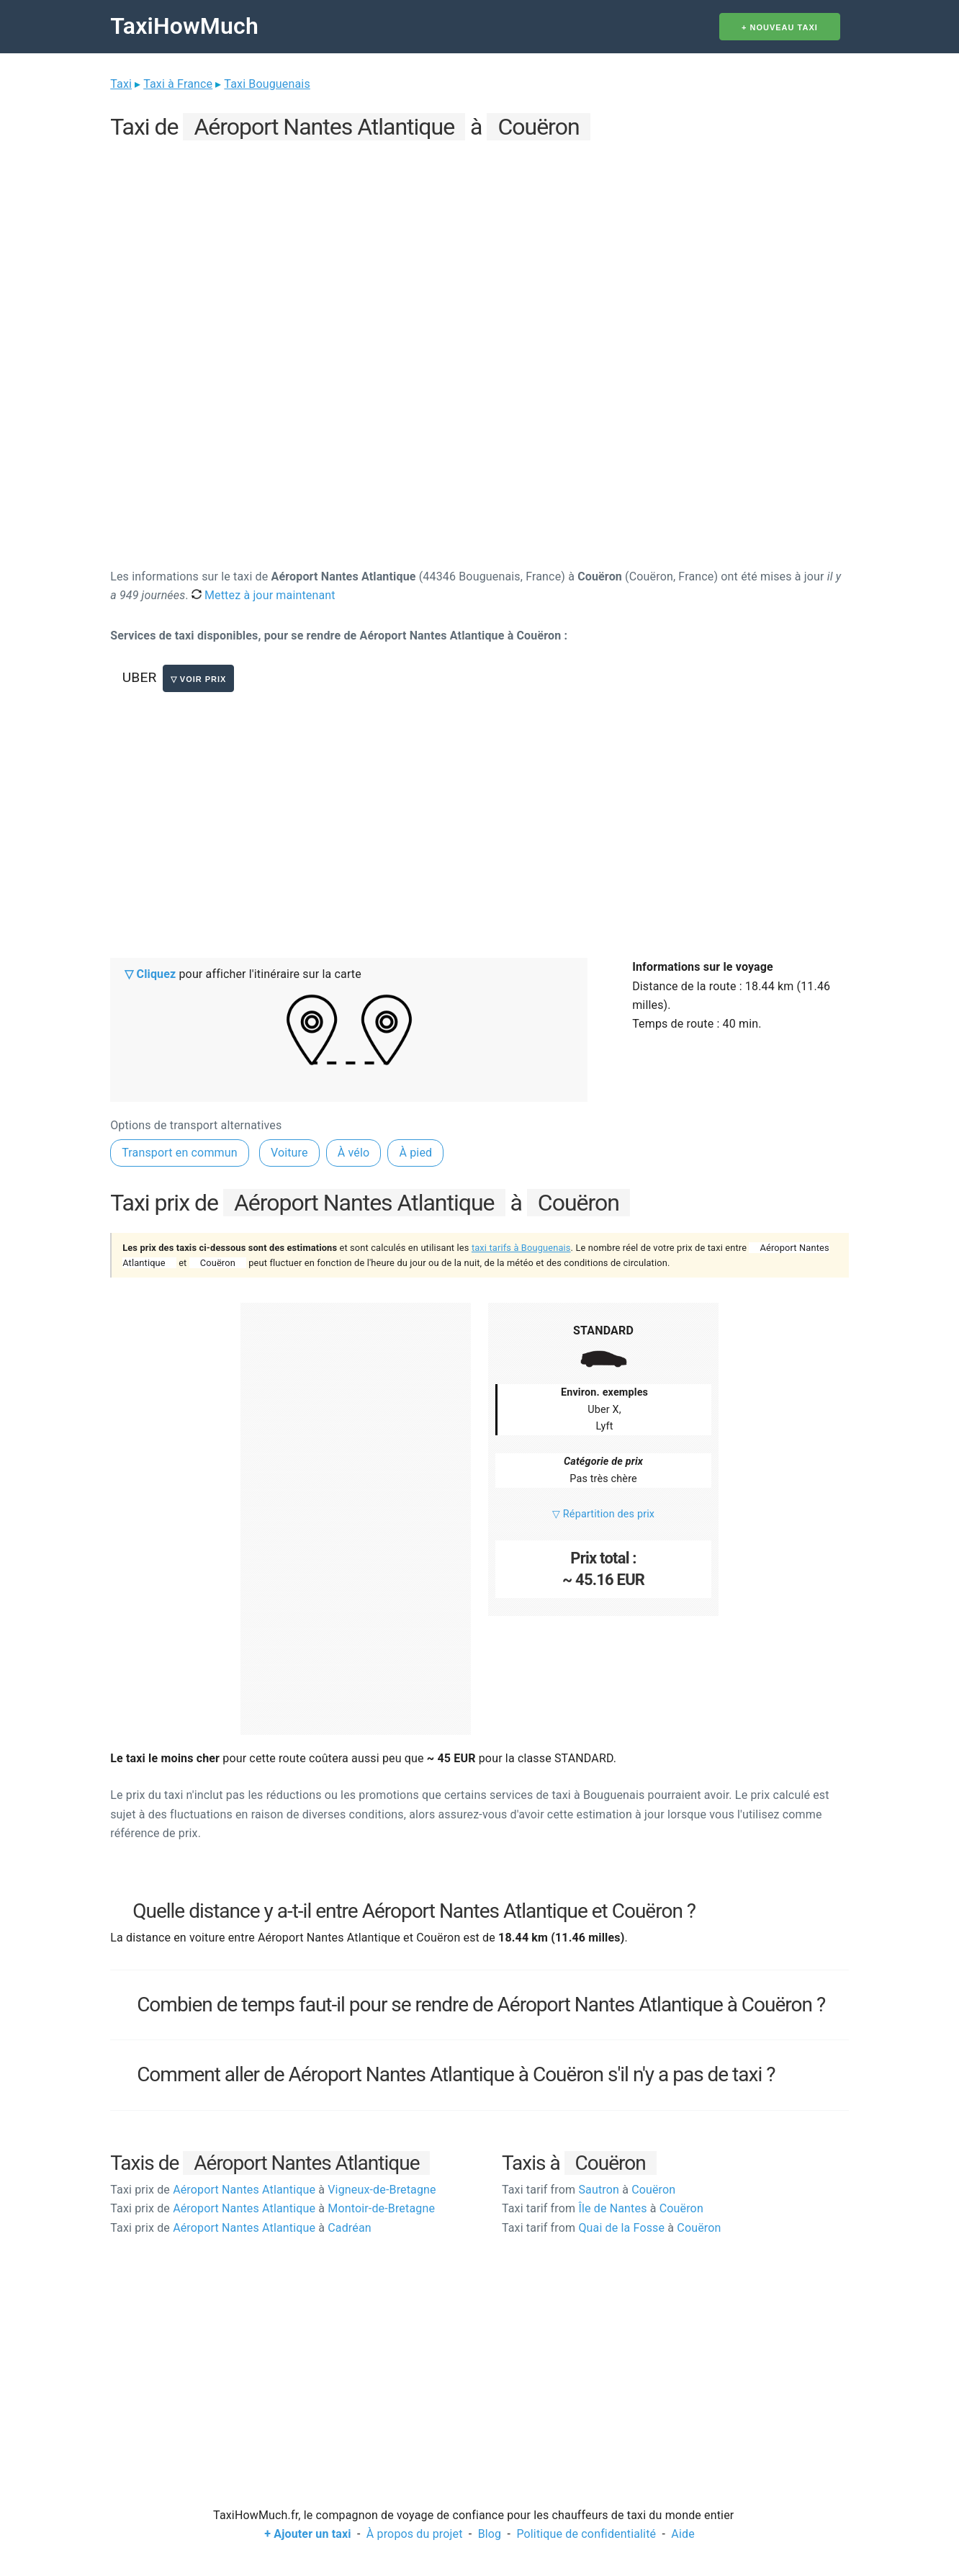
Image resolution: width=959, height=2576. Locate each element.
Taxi (121, 84)
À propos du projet (414, 2534)
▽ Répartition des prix (603, 1514)
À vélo (354, 1152)
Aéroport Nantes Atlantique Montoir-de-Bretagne (272, 2208)
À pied (415, 1152)
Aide (682, 2534)
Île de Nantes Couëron (602, 2208)
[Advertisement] (479, 245)
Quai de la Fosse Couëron (611, 2228)
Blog (490, 2534)
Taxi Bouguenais (267, 84)
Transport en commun (180, 1152)
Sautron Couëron (588, 2189)
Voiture (289, 1152)
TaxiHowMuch (184, 26)
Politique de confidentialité (586, 2534)
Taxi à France (177, 84)
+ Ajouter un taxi (307, 2534)
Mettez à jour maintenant (264, 595)
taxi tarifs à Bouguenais (521, 1247)
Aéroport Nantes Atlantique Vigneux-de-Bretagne (273, 2189)
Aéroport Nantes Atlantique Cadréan (241, 2228)
